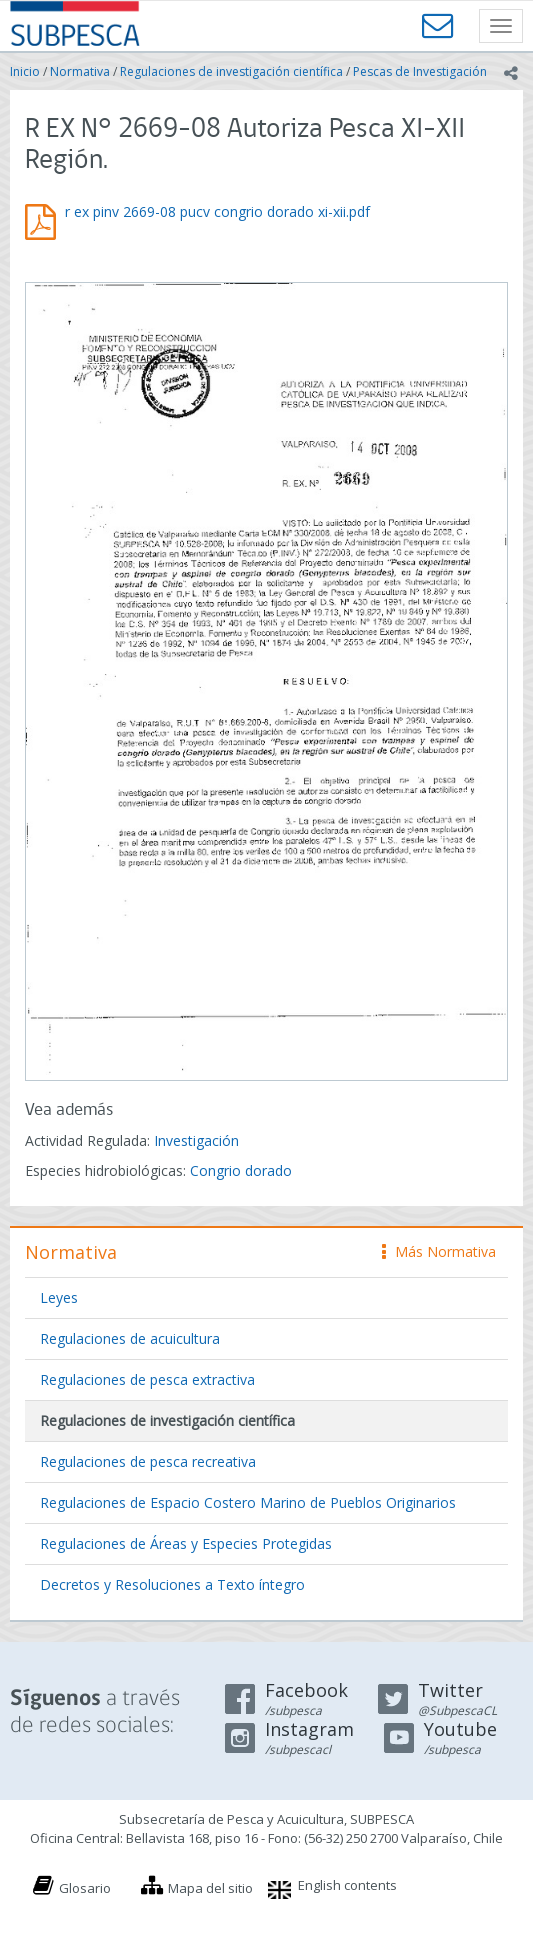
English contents (347, 1885)
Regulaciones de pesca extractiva (147, 1379)
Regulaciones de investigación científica (231, 71)
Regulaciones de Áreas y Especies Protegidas (186, 1543)
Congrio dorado (241, 1170)
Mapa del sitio (210, 1888)
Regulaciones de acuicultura (130, 1338)
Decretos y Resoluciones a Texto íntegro (172, 1584)
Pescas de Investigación (420, 71)
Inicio (25, 71)
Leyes (59, 1297)
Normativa (80, 71)
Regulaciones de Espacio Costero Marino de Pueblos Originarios (248, 1502)
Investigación (196, 1140)
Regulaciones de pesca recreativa (148, 1461)
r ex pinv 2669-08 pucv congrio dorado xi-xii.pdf (217, 211)
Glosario (85, 1888)
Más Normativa (439, 1251)
